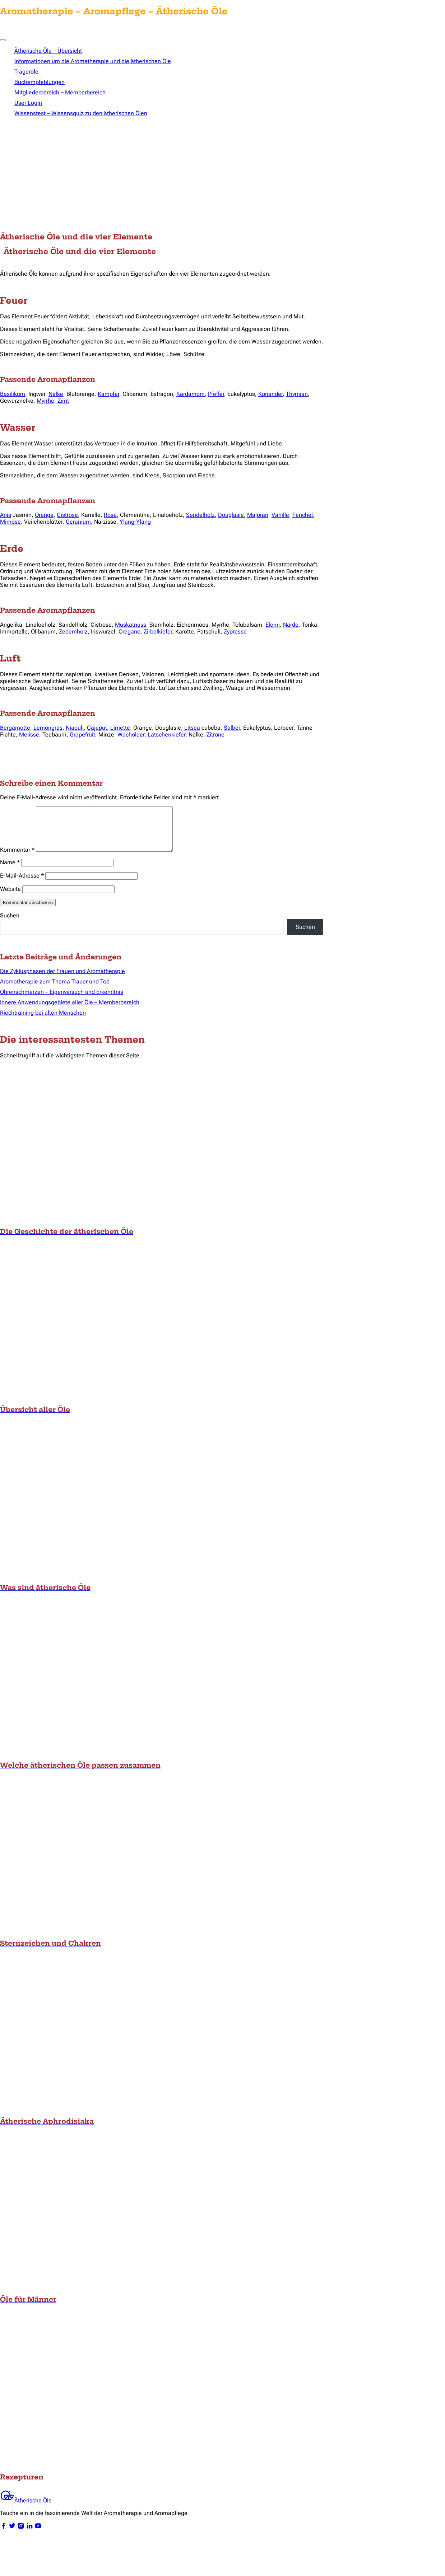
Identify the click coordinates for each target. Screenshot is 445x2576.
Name (10, 871)
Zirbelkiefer (158, 631)
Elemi (272, 624)
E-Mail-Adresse (22, 884)
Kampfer (108, 394)
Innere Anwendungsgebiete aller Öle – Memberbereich (69, 1011)
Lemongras (47, 727)
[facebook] (4, 2536)
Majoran (257, 514)
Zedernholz (73, 631)
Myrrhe (45, 400)
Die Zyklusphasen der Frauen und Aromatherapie (62, 979)
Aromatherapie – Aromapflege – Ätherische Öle (114, 11)
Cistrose (67, 514)
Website (10, 897)
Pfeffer (216, 394)
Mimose (10, 521)
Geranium (78, 521)
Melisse (29, 734)
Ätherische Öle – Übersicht (48, 50)
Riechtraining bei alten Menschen (43, 1021)
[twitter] (13, 2536)
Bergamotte (15, 727)
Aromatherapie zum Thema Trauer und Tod (55, 990)
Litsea (192, 727)
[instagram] (21, 2536)
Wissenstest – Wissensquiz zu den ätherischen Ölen (80, 113)
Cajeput (97, 727)
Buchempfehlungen (39, 82)
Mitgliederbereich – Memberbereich (60, 92)
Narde (290, 624)
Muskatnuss (130, 624)
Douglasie (231, 514)
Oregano (129, 631)
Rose (110, 514)
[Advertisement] (222, 176)
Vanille (280, 514)
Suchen (9, 924)
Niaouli (75, 727)
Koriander (270, 394)
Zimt (63, 400)
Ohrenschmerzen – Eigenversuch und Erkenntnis (61, 1000)
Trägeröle (26, 71)
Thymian (297, 394)
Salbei (232, 727)
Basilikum (12, 394)
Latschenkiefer (166, 734)
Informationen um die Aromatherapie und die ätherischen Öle (92, 61)
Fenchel (302, 514)
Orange (44, 514)
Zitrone (215, 734)
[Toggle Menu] (3, 40)
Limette (120, 727)
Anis (5, 514)
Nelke (55, 394)
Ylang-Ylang (135, 521)
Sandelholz (200, 514)
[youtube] (38, 2536)
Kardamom (190, 394)
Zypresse (235, 631)
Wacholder (130, 734)
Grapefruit (82, 734)
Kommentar (17, 858)
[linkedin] (30, 2536)
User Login (28, 102)
